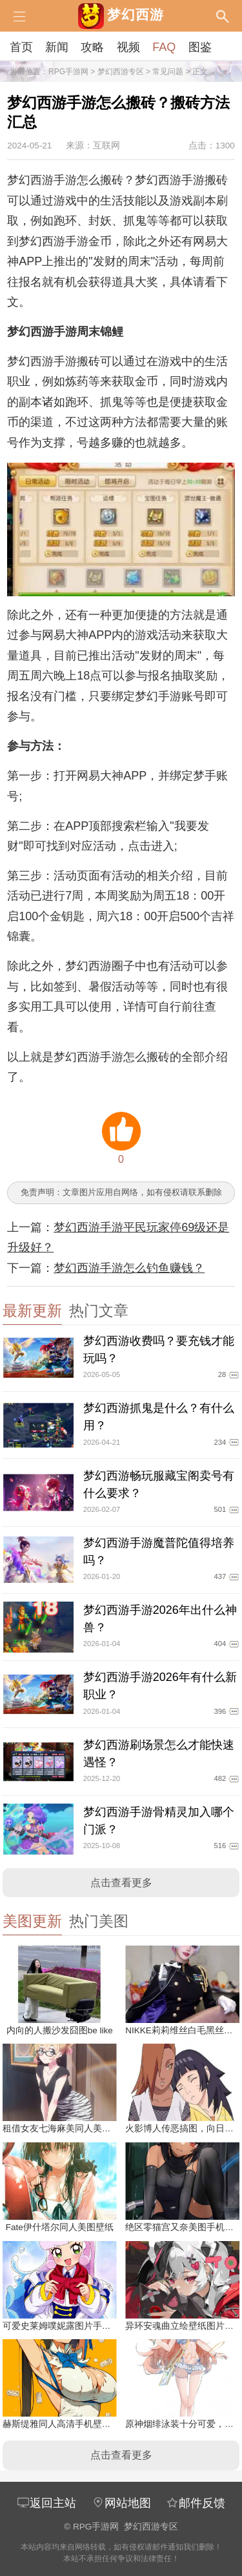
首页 (21, 47)
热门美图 (98, 1921)
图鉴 (200, 47)
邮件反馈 (195, 2503)
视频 (128, 47)
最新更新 (32, 1311)
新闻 (56, 47)
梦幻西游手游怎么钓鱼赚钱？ (129, 1268)
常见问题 (167, 71)
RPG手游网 (68, 71)
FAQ (164, 47)
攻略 (92, 47)
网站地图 (121, 2503)
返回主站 (46, 2503)
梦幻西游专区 (120, 71)
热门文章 (98, 1311)
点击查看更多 (121, 1882)
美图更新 (32, 1921)
